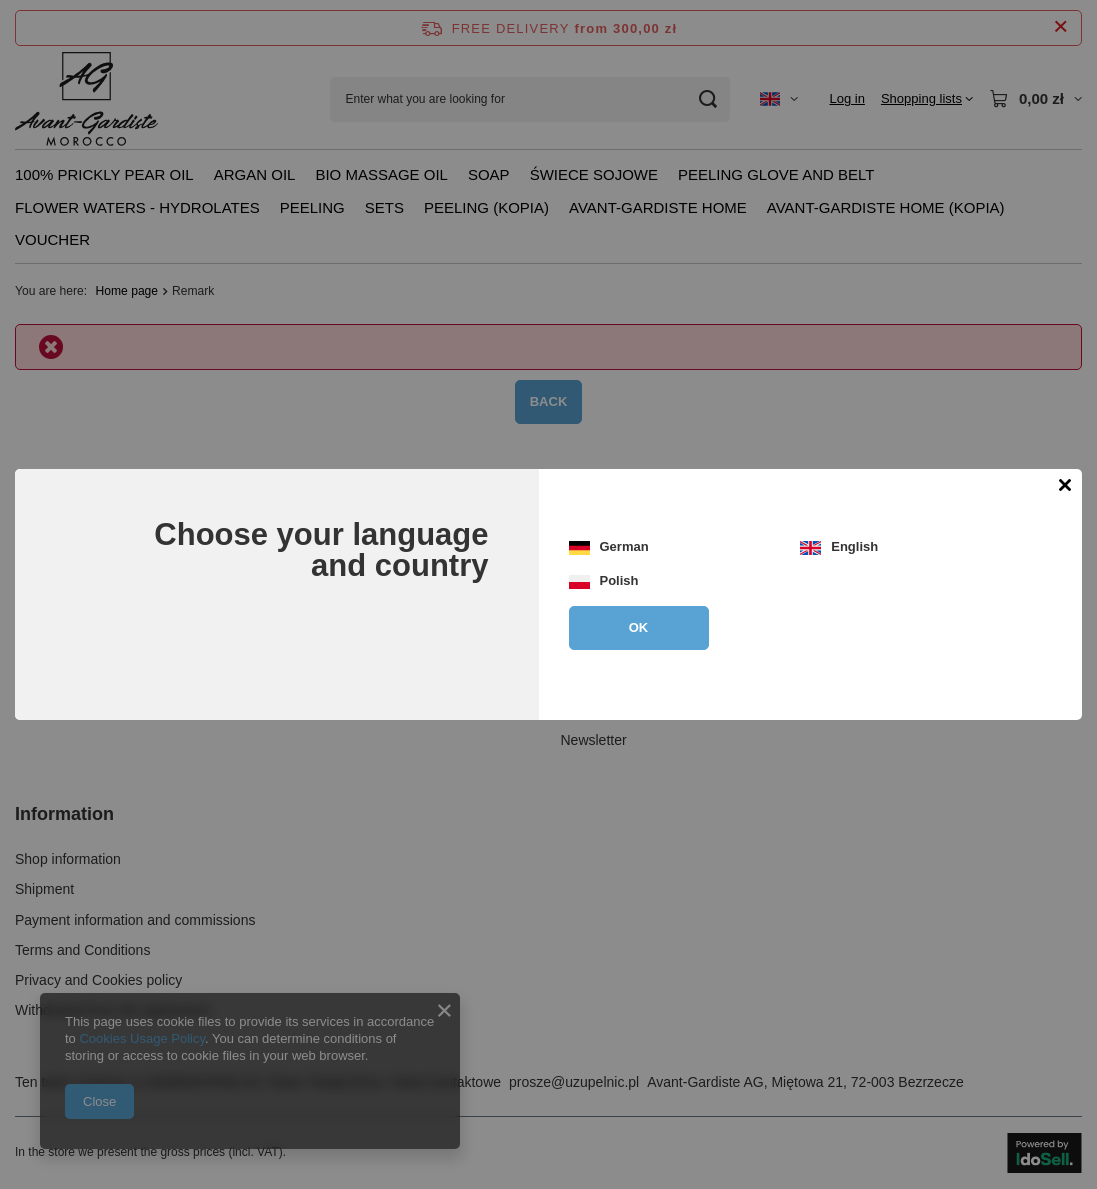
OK (639, 627)
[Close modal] (1064, 486)
